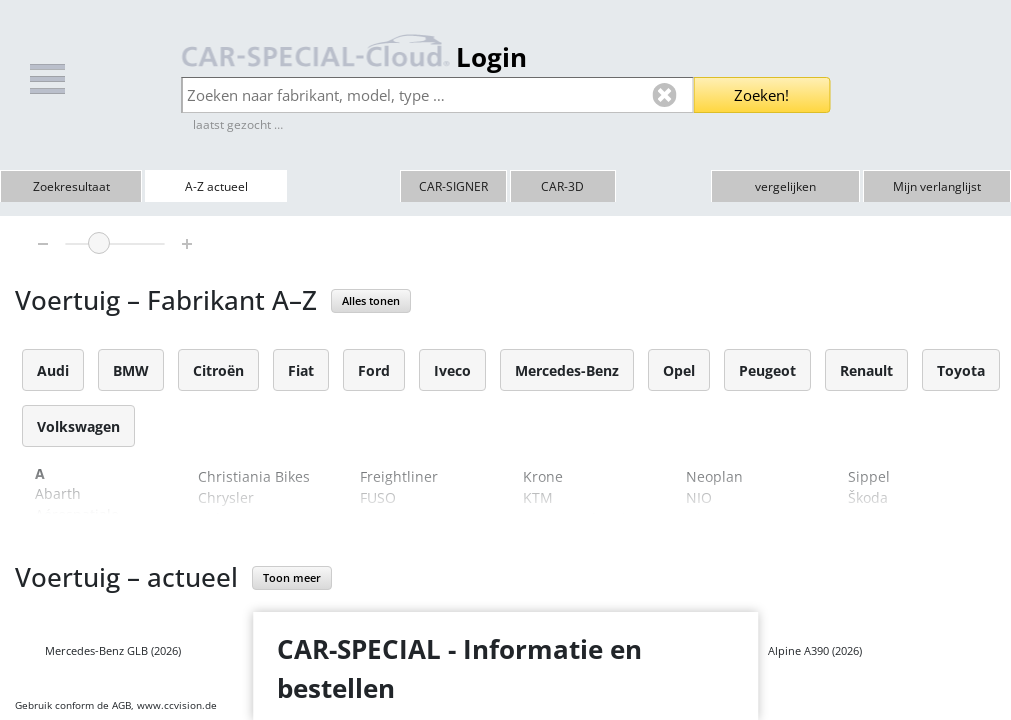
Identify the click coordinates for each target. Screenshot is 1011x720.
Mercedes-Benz (567, 370)
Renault (866, 370)
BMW (131, 370)
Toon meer (292, 577)
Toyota (961, 370)
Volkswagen (78, 426)
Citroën (218, 370)
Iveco (452, 370)
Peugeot (767, 370)
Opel (679, 370)
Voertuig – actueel (126, 577)
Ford (374, 370)
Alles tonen (371, 300)
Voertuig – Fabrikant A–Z (166, 300)
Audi (53, 370)
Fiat (301, 370)
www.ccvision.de (177, 705)
